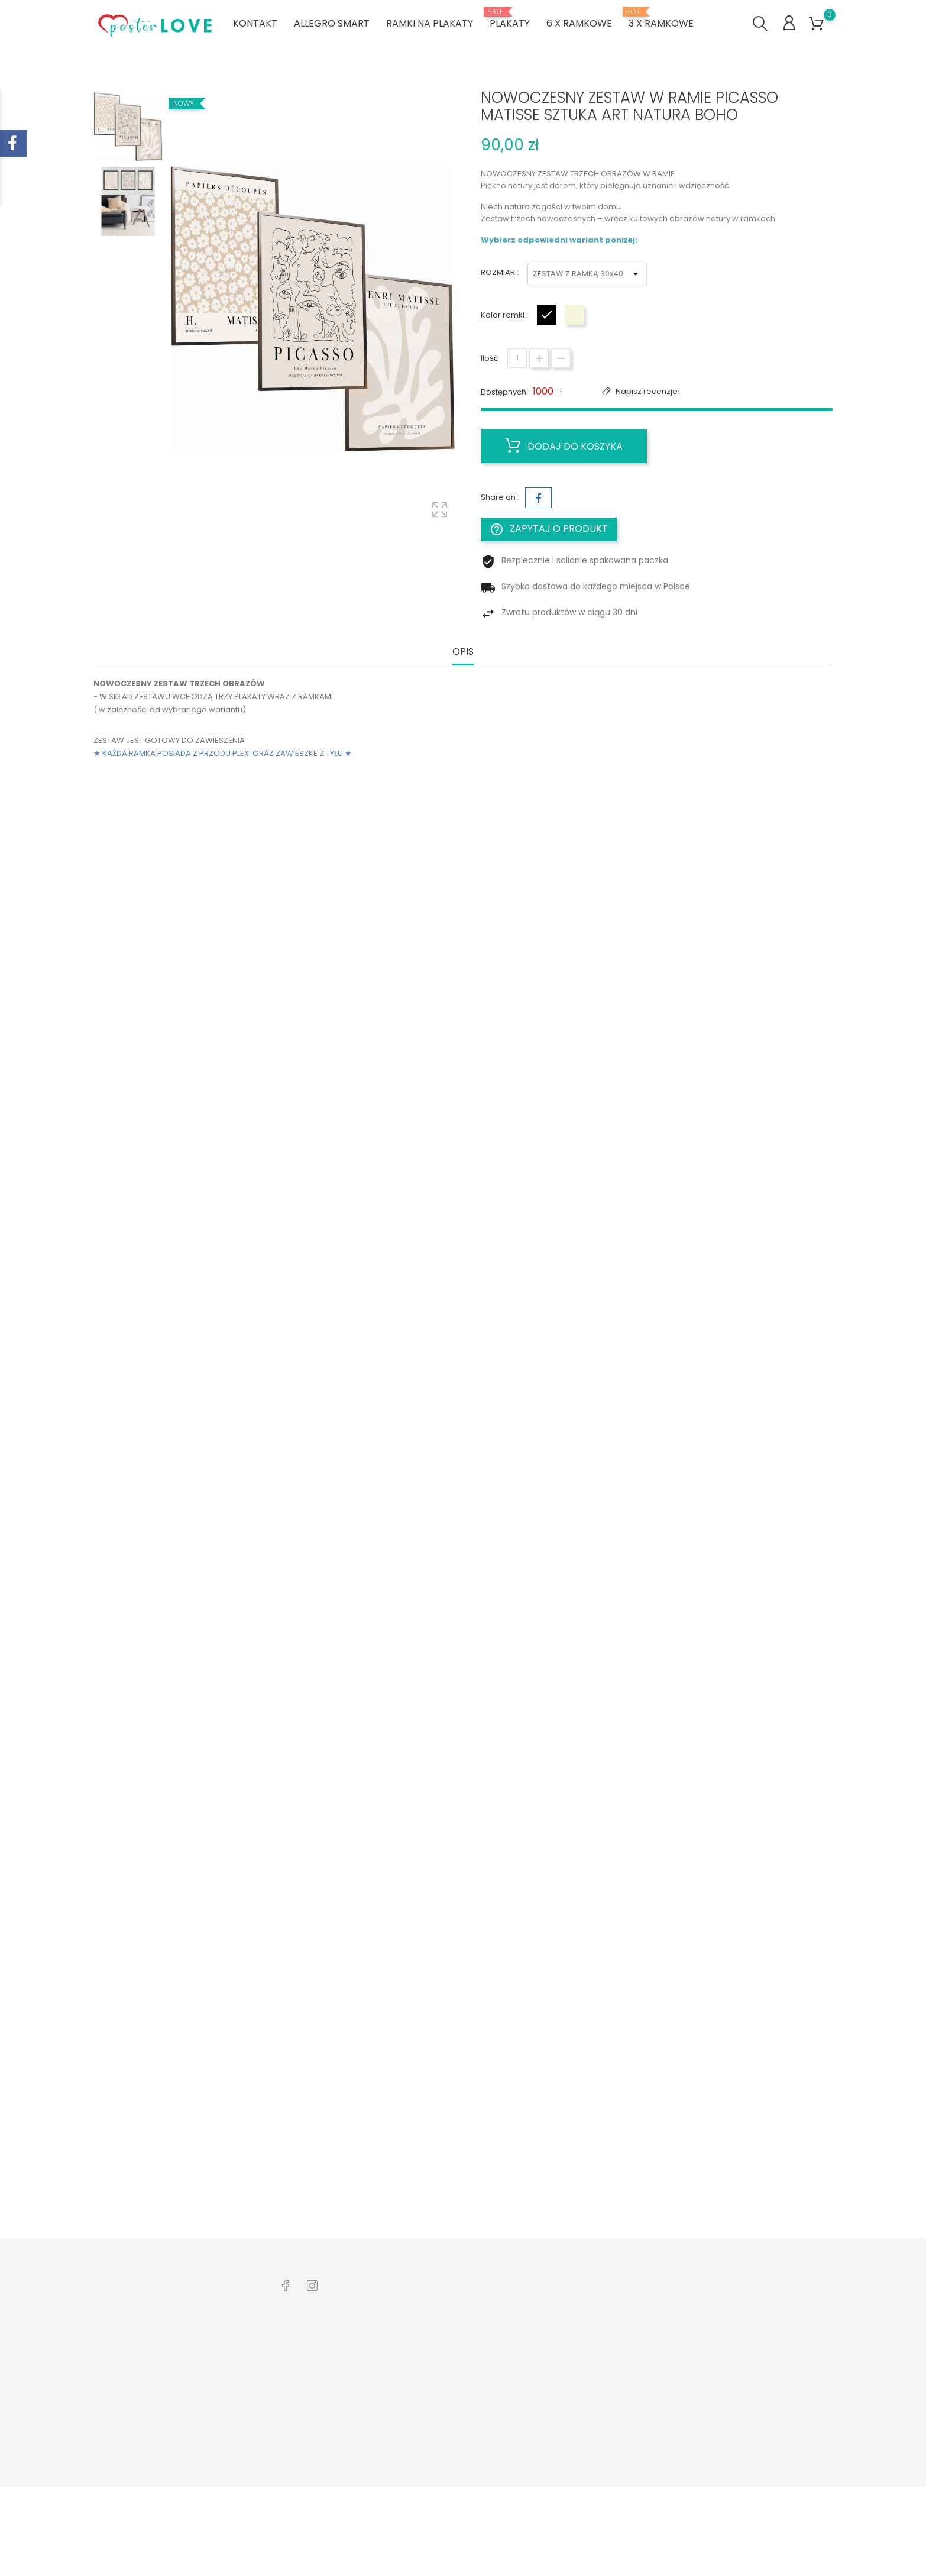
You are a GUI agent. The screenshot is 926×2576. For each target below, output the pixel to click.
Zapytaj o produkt (549, 529)
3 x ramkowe (661, 19)
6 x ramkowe (579, 23)
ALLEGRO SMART (332, 23)
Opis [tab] (463, 652)
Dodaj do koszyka (564, 446)
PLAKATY (510, 19)
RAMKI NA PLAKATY (429, 23)
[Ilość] (517, 358)
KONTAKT (255, 23)
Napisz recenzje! (647, 391)
